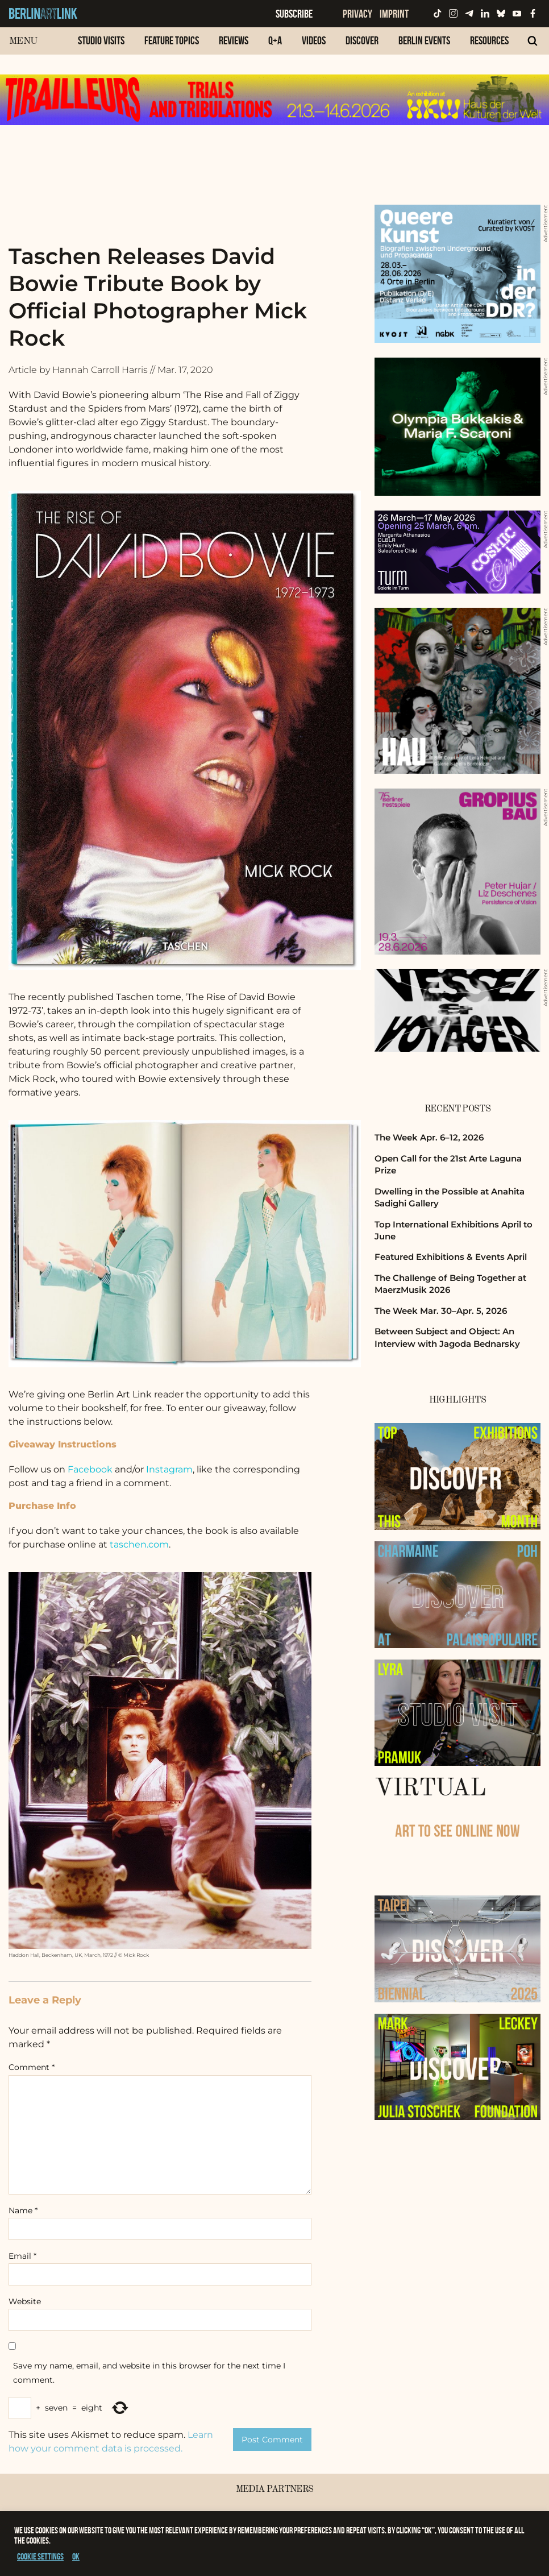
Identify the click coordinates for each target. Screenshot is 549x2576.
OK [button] (76, 2556)
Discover (362, 40)
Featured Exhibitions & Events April (451, 1256)
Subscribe (294, 13)
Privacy (357, 13)
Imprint (394, 13)
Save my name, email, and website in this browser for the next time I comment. (149, 2373)
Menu (23, 41)
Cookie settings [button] (40, 2556)
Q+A (275, 40)
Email (22, 2256)
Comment (32, 2067)
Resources (489, 40)
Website (25, 2301)
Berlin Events (424, 40)
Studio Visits (101, 40)
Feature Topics (171, 40)
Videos (314, 40)
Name (23, 2210)
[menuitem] (101, 46)
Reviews (233, 40)
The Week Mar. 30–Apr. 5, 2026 (441, 1310)
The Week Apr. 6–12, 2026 (429, 1137)
